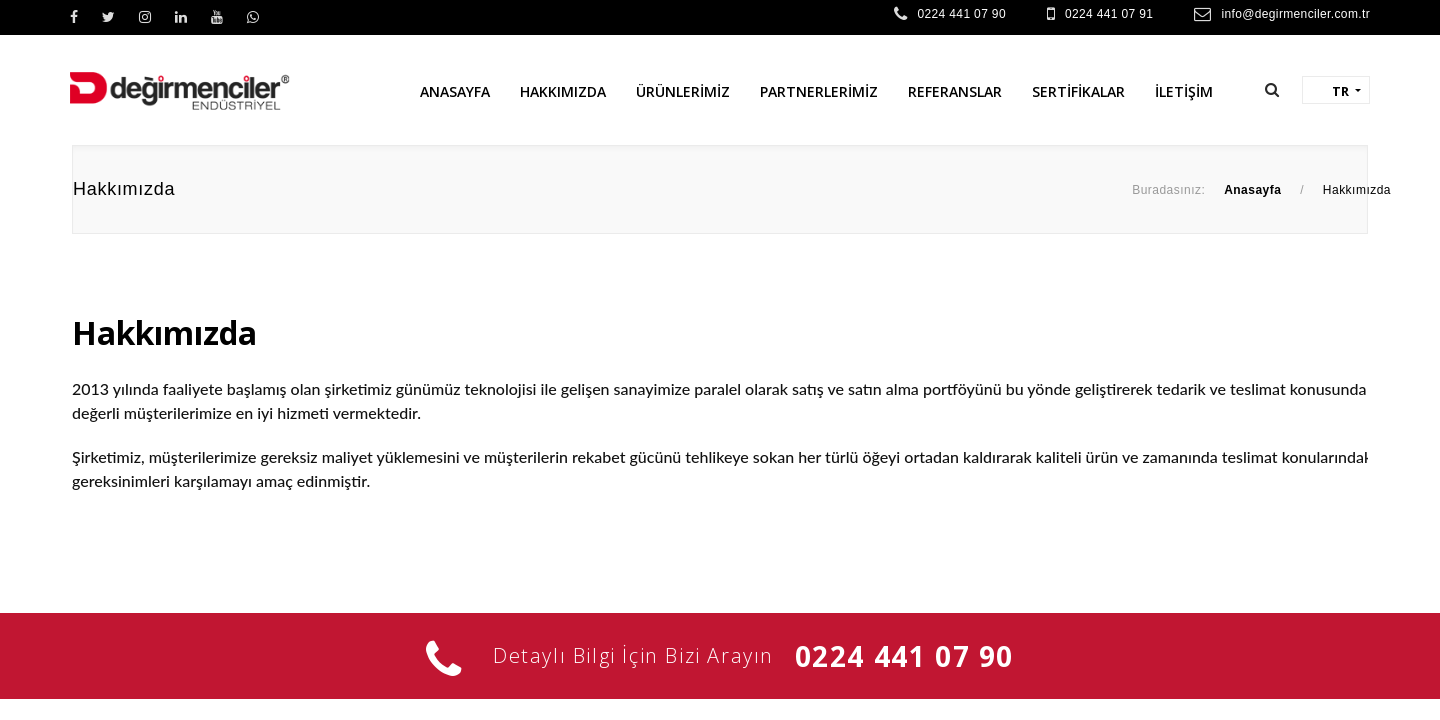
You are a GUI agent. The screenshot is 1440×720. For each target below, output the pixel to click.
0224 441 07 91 (1109, 14)
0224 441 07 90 (961, 14)
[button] (1272, 89)
